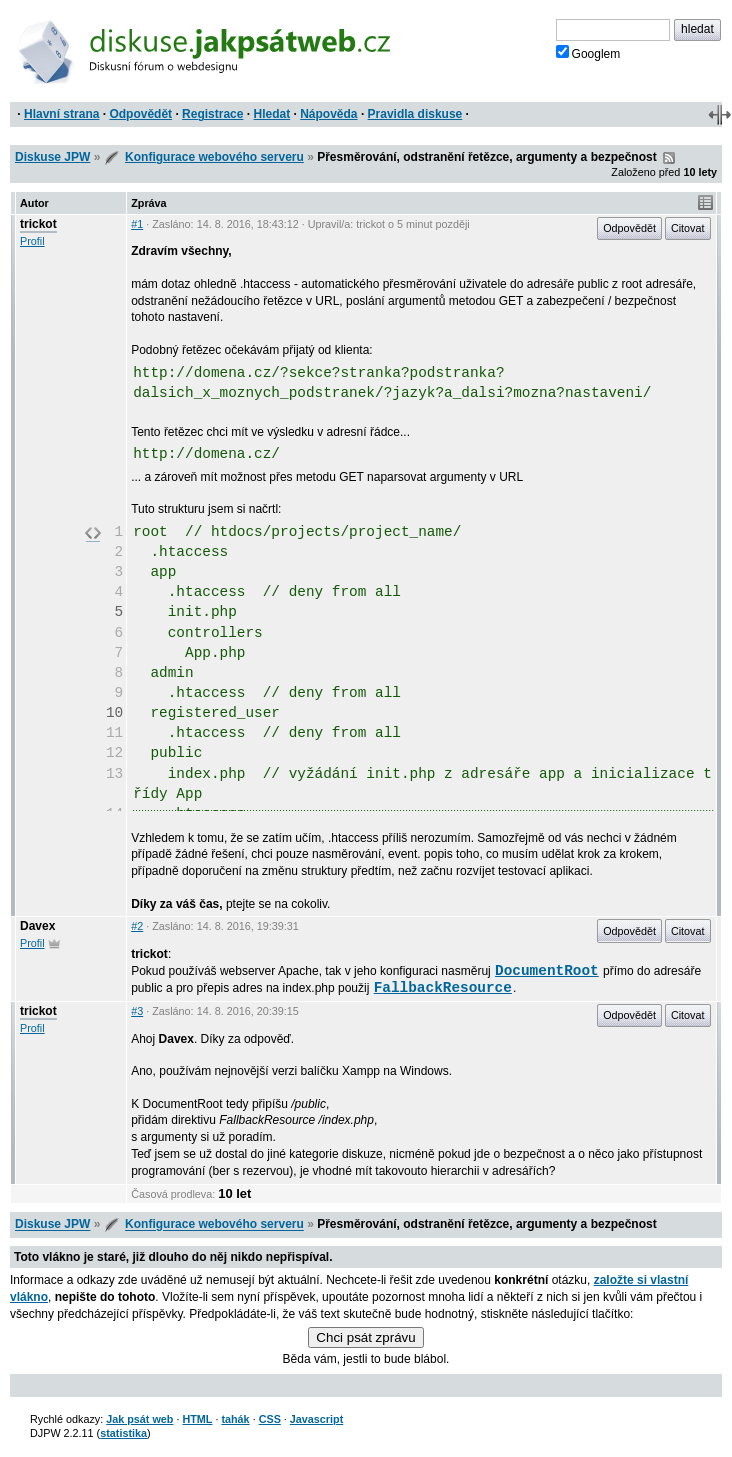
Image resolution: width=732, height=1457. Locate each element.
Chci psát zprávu (365, 1337)
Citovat (688, 228)
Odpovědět (140, 114)
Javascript (316, 1419)
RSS (669, 158)
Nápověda (328, 114)
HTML (197, 1419)
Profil (32, 241)
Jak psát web (139, 1419)
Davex (37, 926)
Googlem (588, 53)
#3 (137, 1011)
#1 (137, 224)
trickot (38, 224)
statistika (123, 1433)
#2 (137, 926)
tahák (235, 1419)
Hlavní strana (61, 114)
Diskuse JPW (52, 157)
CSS (270, 1419)
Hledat (271, 114)
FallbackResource (443, 988)
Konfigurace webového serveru (214, 157)
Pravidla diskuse (415, 114)
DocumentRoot (547, 971)
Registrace (212, 114)
